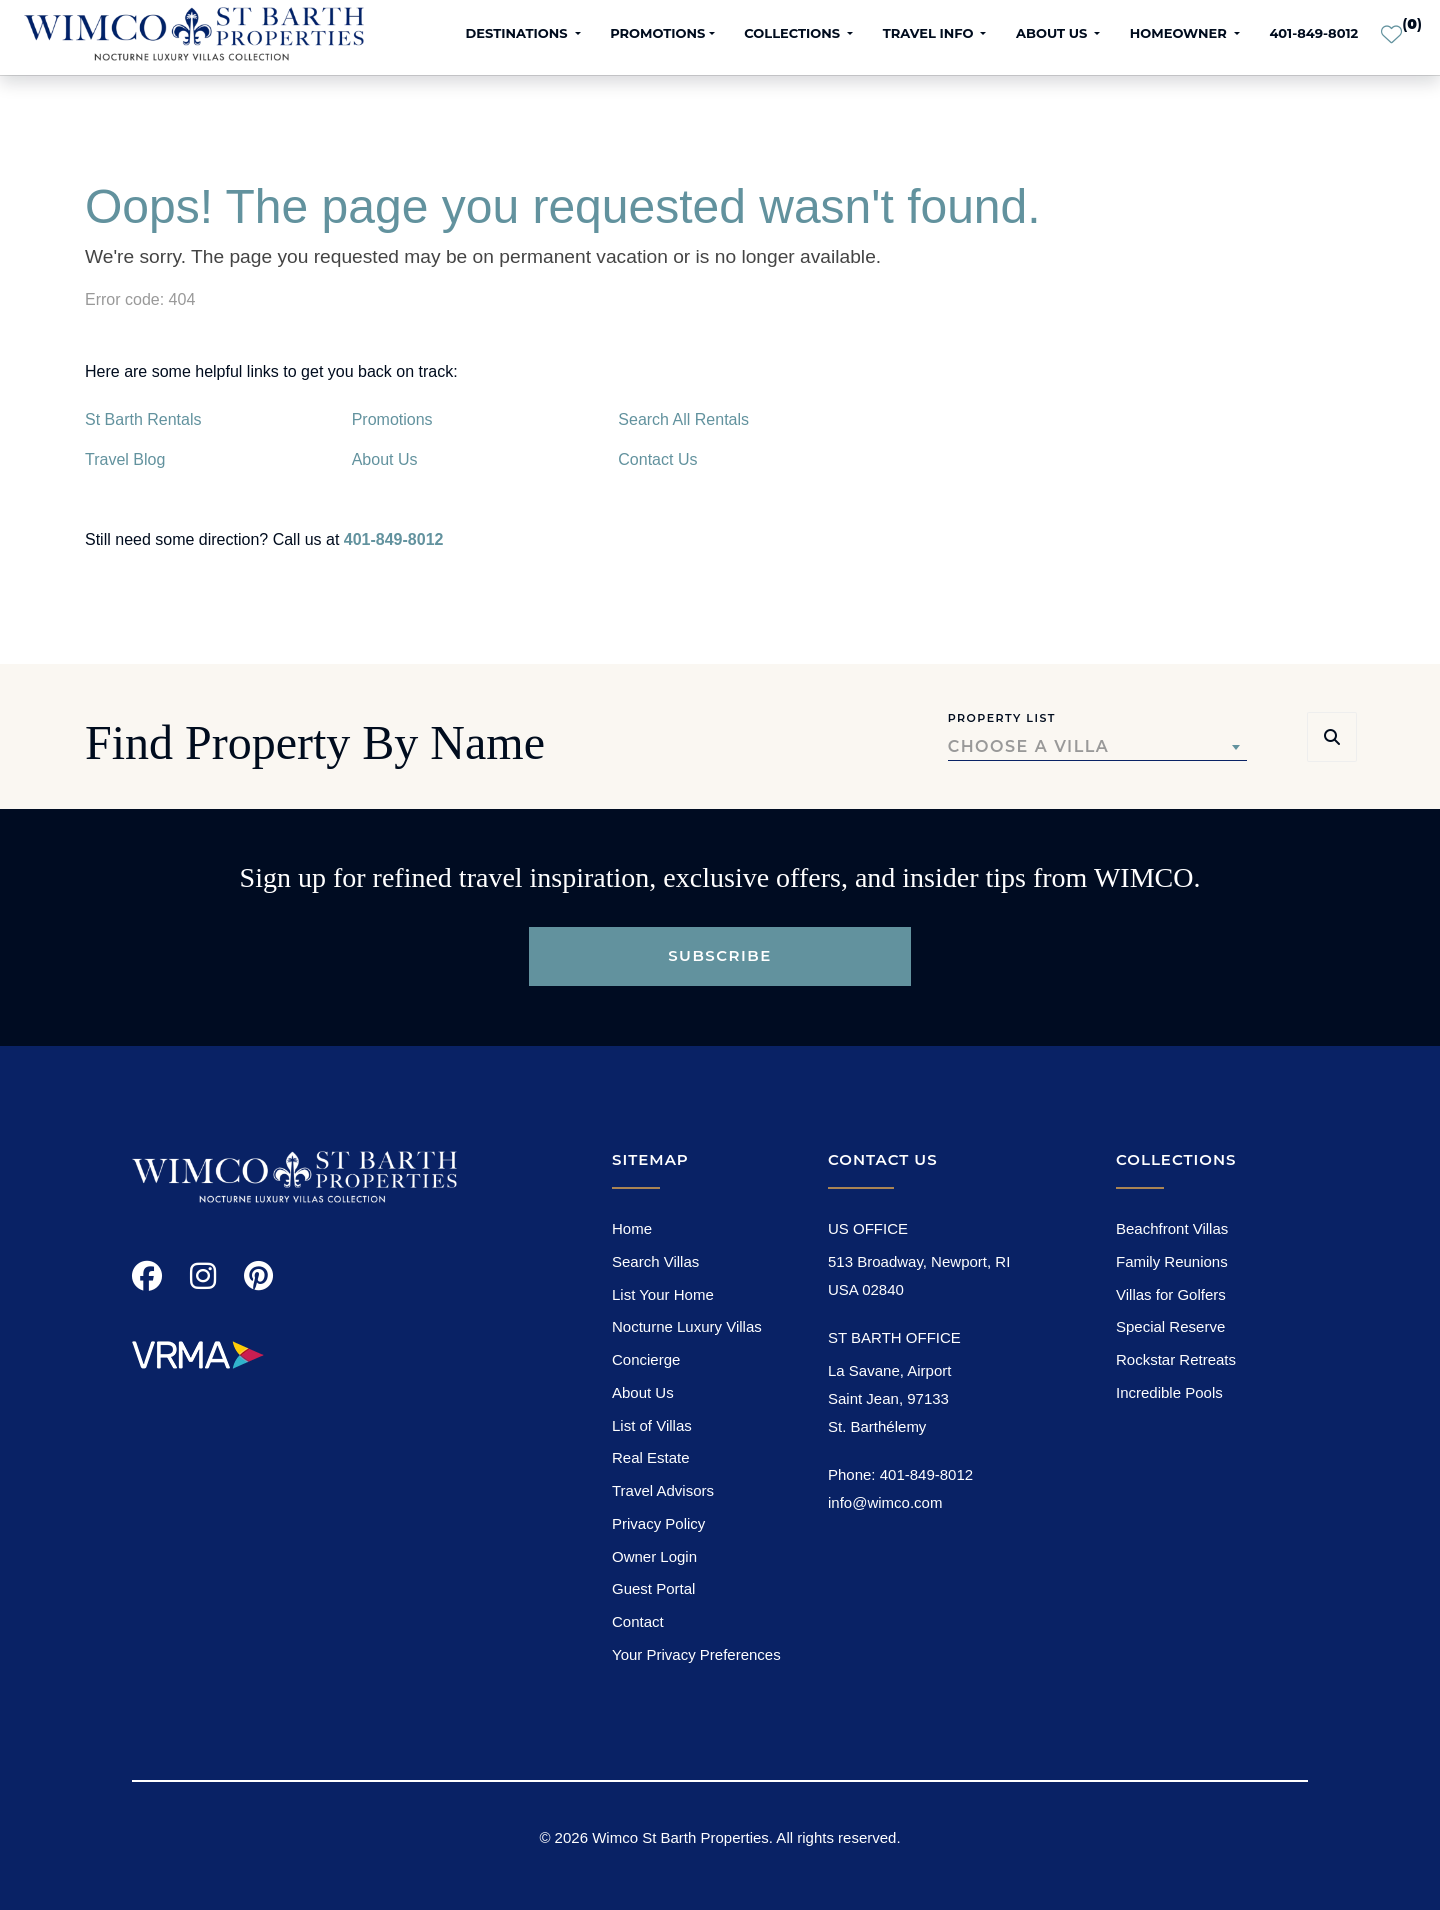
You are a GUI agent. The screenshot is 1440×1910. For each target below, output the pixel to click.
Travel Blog (125, 459)
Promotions (392, 419)
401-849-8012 (1313, 33)
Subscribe (720, 955)
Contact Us (657, 459)
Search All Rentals (683, 419)
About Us (385, 459)
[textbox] (1097, 747)
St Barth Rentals (143, 419)
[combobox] (1097, 747)
